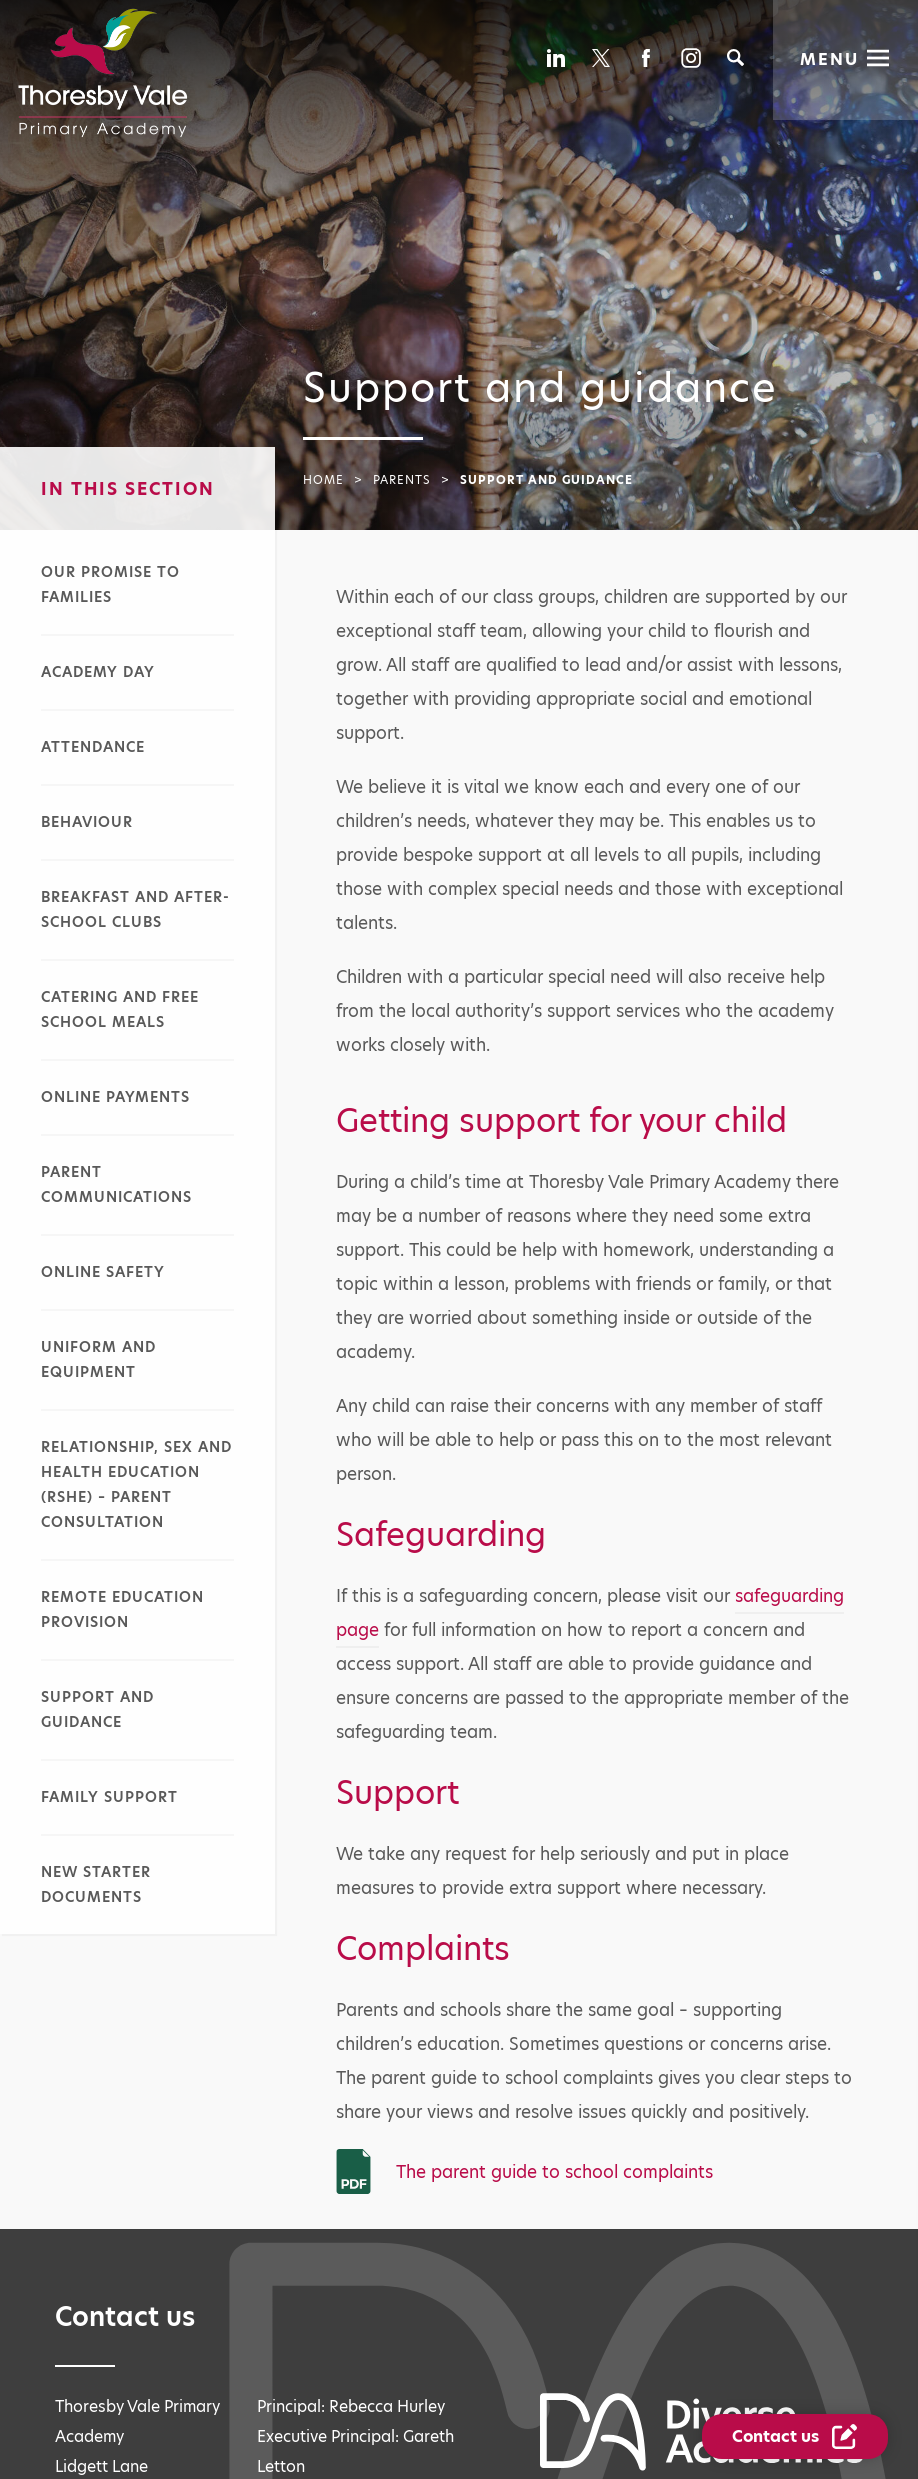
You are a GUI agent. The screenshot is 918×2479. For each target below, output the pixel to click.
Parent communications (116, 1184)
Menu (829, 58)
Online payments (115, 1097)
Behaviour (87, 822)
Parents (402, 480)
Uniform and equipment (98, 1359)
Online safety (103, 1272)
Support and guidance (97, 1709)
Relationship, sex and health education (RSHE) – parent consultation (136, 1484)
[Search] (735, 57)
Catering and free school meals (120, 1009)
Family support (109, 1797)
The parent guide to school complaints (554, 2172)
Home (323, 480)
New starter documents (96, 1884)
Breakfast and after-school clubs (135, 909)
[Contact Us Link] (796, 2437)
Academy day (98, 672)
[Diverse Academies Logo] (103, 73)
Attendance (93, 747)
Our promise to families (110, 584)
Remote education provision (122, 1609)
